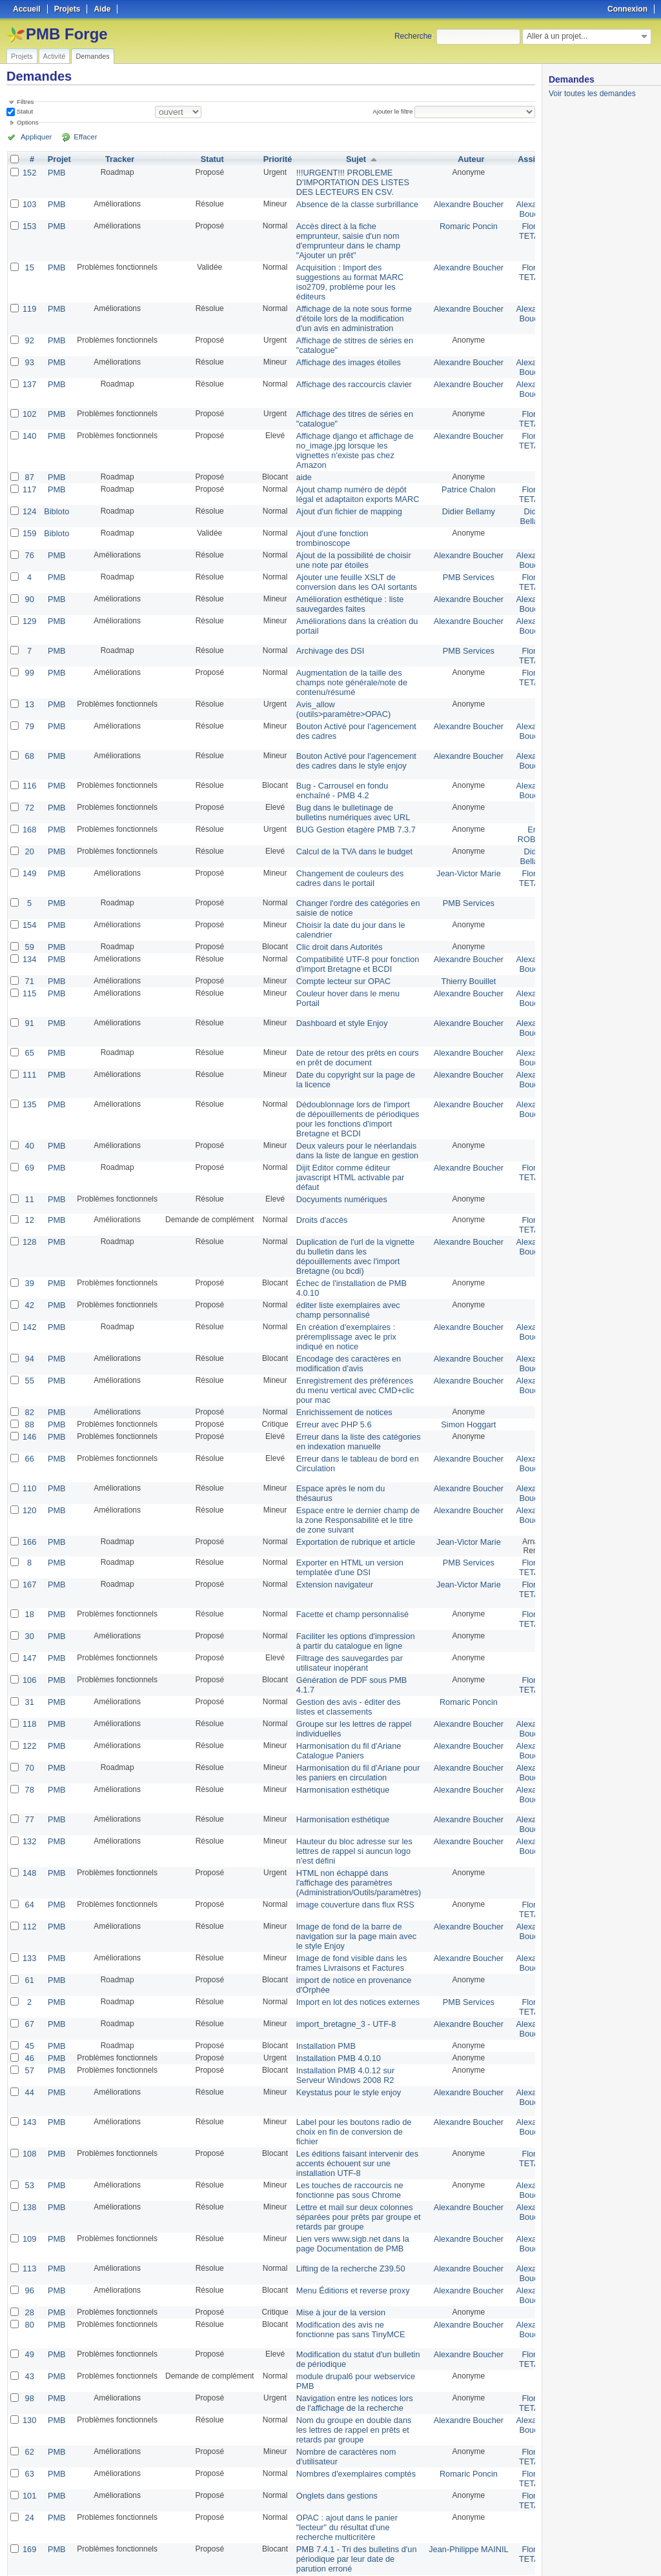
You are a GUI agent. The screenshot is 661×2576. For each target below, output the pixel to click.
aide (301, 460)
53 (29, 2088)
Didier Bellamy (457, 492)
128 (29, 1193)
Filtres (25, 101)
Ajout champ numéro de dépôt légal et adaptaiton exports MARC (351, 476)
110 (29, 1426)
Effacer (78, 137)
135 (29, 1062)
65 (29, 1012)
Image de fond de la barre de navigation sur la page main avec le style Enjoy (350, 1852)
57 (29, 1979)
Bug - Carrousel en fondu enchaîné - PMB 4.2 (337, 760)
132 (29, 1763)
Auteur (459, 159)
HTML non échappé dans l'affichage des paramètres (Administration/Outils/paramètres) (352, 1802)
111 (29, 1033)
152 (29, 172)
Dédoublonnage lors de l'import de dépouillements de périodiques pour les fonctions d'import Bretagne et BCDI (351, 1076)
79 (29, 696)
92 (29, 329)
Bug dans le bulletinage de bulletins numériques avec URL (347, 781)
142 (29, 1273)
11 (29, 1151)
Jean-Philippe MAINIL (456, 2434)
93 (29, 350)
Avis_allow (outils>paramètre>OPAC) (338, 680)
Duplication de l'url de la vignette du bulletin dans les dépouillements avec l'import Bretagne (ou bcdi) (349, 1207)
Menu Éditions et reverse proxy (347, 2189)
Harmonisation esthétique (337, 1713)
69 (29, 1122)
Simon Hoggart (456, 1364)
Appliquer (34, 137)
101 (29, 2384)
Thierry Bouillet (456, 941)
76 (29, 533)
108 (29, 2059)
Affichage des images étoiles (343, 350)
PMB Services (456, 554)
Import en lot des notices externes (352, 1914)
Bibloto (55, 492)
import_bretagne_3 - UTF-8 (340, 1935)
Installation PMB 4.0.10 (333, 1967)
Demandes (92, 56)
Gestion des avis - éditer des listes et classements (343, 1635)
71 (29, 941)
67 (29, 1935)
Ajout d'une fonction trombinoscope (327, 517)
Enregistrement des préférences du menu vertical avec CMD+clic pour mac (349, 1332)
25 (206, 2532)
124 (29, 492)
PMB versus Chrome (329, 2485)
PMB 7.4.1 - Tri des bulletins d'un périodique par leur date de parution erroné (350, 2443)
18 (29, 1548)
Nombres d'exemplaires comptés (350, 2363)
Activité (54, 56)
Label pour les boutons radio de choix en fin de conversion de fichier (348, 2038)
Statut (24, 111)
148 (29, 1793)
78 (29, 1713)
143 (29, 2029)
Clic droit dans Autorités (334, 909)
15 (29, 261)
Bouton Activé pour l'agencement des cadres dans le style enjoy (350, 730)
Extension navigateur (330, 1518)
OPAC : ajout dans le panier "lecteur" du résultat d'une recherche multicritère (341, 2414)
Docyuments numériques (337, 1151)
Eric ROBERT (519, 801)
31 (29, 1630)
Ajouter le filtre (394, 111)
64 (29, 1822)
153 (29, 222)
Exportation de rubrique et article (349, 1477)
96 (29, 2189)
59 (29, 909)
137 (29, 371)
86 (29, 2485)
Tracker (118, 159)
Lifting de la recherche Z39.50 (345, 2168)
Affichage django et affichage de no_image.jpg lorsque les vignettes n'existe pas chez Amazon (349, 435)
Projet (57, 159)
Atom (488, 2551)
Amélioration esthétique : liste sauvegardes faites (344, 579)
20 (29, 817)
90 (29, 574)
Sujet (350, 159)
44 (29, 1999)
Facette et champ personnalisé (347, 1548)
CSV (509, 2551)
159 (29, 513)
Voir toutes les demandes (592, 93)
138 (29, 2109)
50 (217, 2532)
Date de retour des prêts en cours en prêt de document (351, 1017)
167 (29, 1518)
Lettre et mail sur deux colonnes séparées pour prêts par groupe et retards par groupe (352, 2118)
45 (29, 1955)
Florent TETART (519, 227)
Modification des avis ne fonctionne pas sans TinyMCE (345, 2226)
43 (29, 2272)
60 (29, 2496)
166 (29, 1477)
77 (29, 1742)
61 (29, 1893)
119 (29, 300)
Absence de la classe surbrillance (351, 201)
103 (29, 201)
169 (29, 2434)
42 (29, 1252)
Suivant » (106, 2532)
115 (29, 953)
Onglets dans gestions (332, 2384)
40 (29, 1101)
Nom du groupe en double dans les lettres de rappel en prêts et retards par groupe (348, 2322)
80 (29, 2221)
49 (29, 2251)
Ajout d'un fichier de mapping (343, 492)
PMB (54, 172)
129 (29, 595)
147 (29, 1589)
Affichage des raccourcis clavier (348, 371)
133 (29, 1873)
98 (29, 2292)
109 (29, 2139)
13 (29, 675)
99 (29, 645)
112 (29, 1843)
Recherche (413, 36)
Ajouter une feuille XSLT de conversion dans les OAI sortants (350, 559)
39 (29, 1231)
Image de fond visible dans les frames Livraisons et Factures (346, 1878)
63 (29, 2363)
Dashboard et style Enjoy (337, 982)
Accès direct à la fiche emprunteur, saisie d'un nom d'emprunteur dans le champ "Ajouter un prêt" (343, 236)
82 (29, 1353)
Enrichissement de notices (339, 1353)
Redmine (298, 2569)
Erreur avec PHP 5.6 (329, 1364)
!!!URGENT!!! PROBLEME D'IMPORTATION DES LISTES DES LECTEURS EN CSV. (347, 181)
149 (29, 838)
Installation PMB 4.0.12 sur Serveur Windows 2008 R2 (340, 1984)
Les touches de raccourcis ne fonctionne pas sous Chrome (344, 2093)
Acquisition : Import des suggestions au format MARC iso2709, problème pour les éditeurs (344, 275)
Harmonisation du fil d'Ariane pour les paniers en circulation (352, 1697)
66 (29, 1397)
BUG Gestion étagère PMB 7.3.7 (350, 796)
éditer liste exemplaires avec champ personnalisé (342, 1257)
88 (29, 1364)
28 (29, 2210)
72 (29, 776)
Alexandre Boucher (456, 201)
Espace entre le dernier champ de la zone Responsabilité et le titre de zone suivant (352, 1456)
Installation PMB (322, 1955)
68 (29, 725)
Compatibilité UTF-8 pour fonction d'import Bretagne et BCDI (351, 925)
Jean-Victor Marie (456, 838)
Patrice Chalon (456, 471)
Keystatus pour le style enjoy (343, 1999)
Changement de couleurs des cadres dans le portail (344, 843)
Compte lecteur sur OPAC (338, 941)
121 (29, 2464)
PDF (529, 2551)
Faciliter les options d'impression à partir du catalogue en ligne (349, 1573)
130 (29, 2313)
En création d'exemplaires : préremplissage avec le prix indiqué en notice (341, 1282)
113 (29, 2168)
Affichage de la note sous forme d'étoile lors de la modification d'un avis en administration (348, 309)
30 (29, 1568)
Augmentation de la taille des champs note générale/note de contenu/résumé (346, 655)
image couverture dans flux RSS (349, 1822)
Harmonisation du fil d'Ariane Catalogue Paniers (343, 1676)
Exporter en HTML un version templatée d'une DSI (344, 1502)
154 (29, 888)
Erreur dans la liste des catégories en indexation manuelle (352, 1381)
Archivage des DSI (326, 625)
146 (29, 1376)
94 (29, 1302)
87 (29, 460)
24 (29, 2405)
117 (29, 471)
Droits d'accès (318, 1172)
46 (29, 1967)
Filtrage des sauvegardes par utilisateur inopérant (344, 1594)
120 (29, 1447)
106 (29, 1610)
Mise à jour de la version (336, 2210)
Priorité (275, 159)
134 (29, 920)
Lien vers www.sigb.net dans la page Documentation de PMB (347, 2144)
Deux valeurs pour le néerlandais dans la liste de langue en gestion (351, 1106)
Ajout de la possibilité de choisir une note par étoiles (348, 538)
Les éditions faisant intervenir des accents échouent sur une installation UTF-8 (351, 2068)
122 (29, 1671)
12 (29, 1172)
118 (29, 1651)
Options (28, 122)
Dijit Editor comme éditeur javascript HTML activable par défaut (345, 1131)
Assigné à (521, 159)
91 (29, 982)
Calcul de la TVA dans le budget (348, 817)
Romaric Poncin (456, 222)
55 (29, 1323)
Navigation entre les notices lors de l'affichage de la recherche (348, 2297)
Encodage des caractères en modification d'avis (343, 1307)
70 (29, 1692)
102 (29, 400)
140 (29, 421)
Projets (22, 56)
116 (29, 755)
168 (29, 796)
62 (29, 2343)
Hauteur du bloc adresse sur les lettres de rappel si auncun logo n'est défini (348, 1772)
